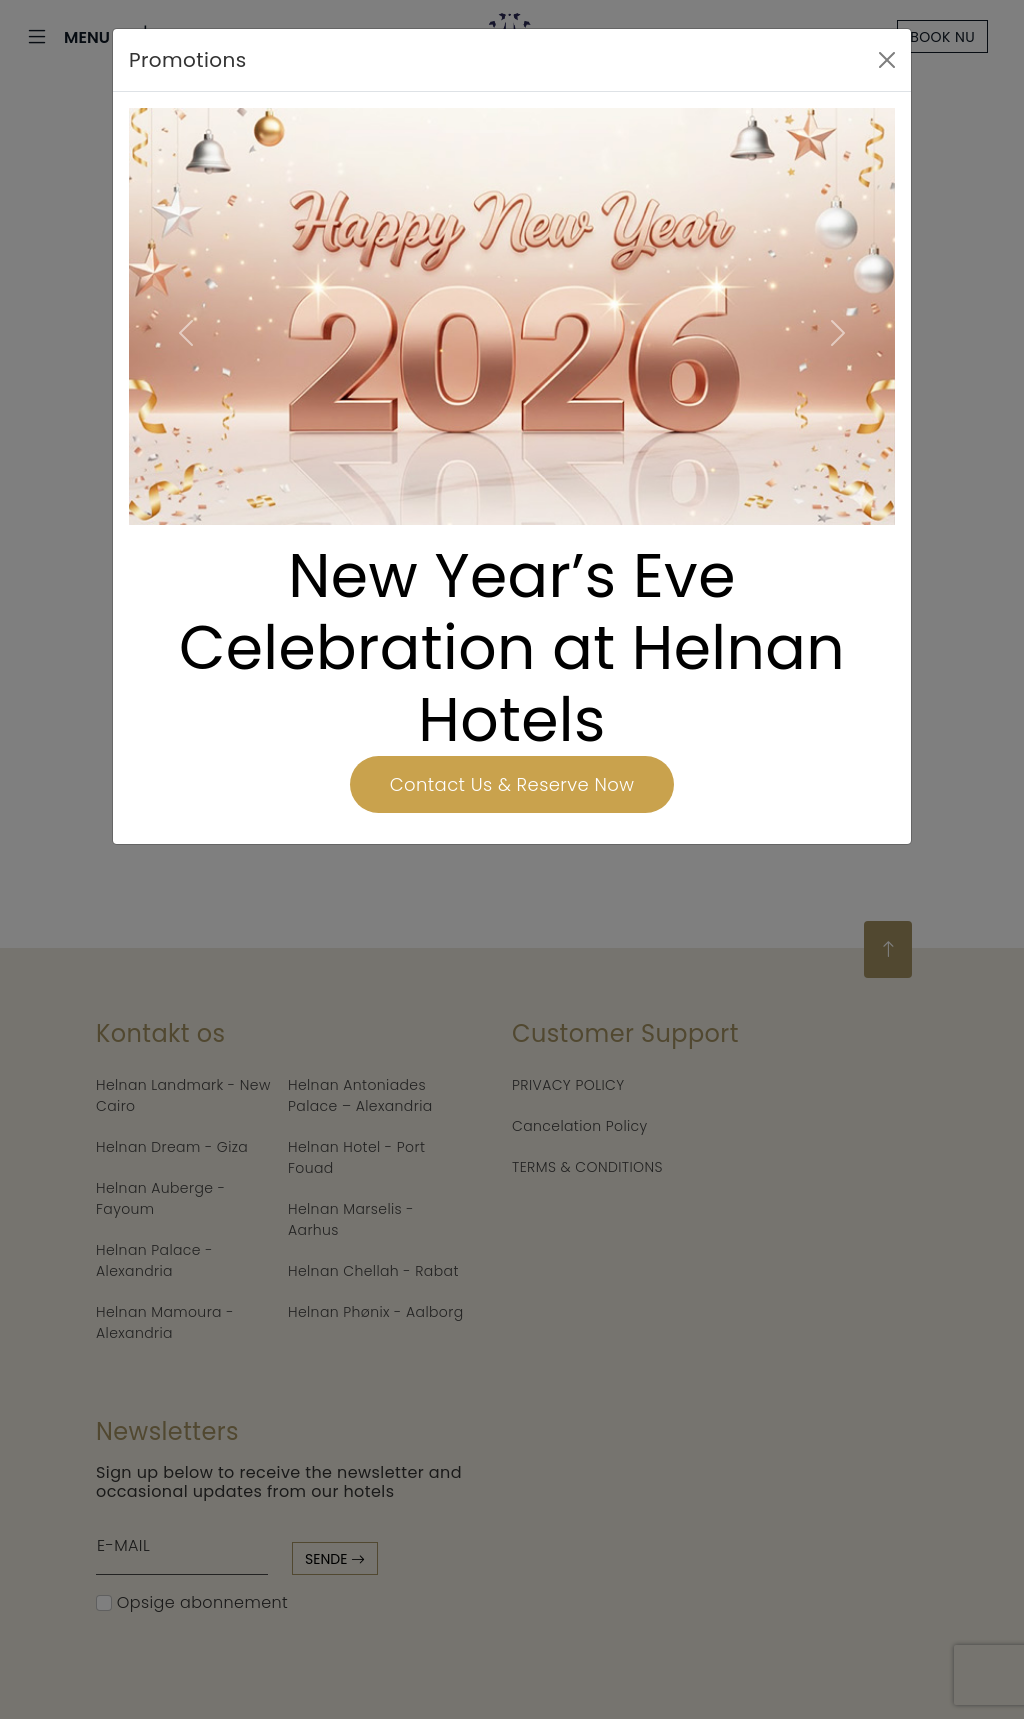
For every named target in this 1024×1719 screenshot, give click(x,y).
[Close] (887, 60)
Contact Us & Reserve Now (512, 784)
